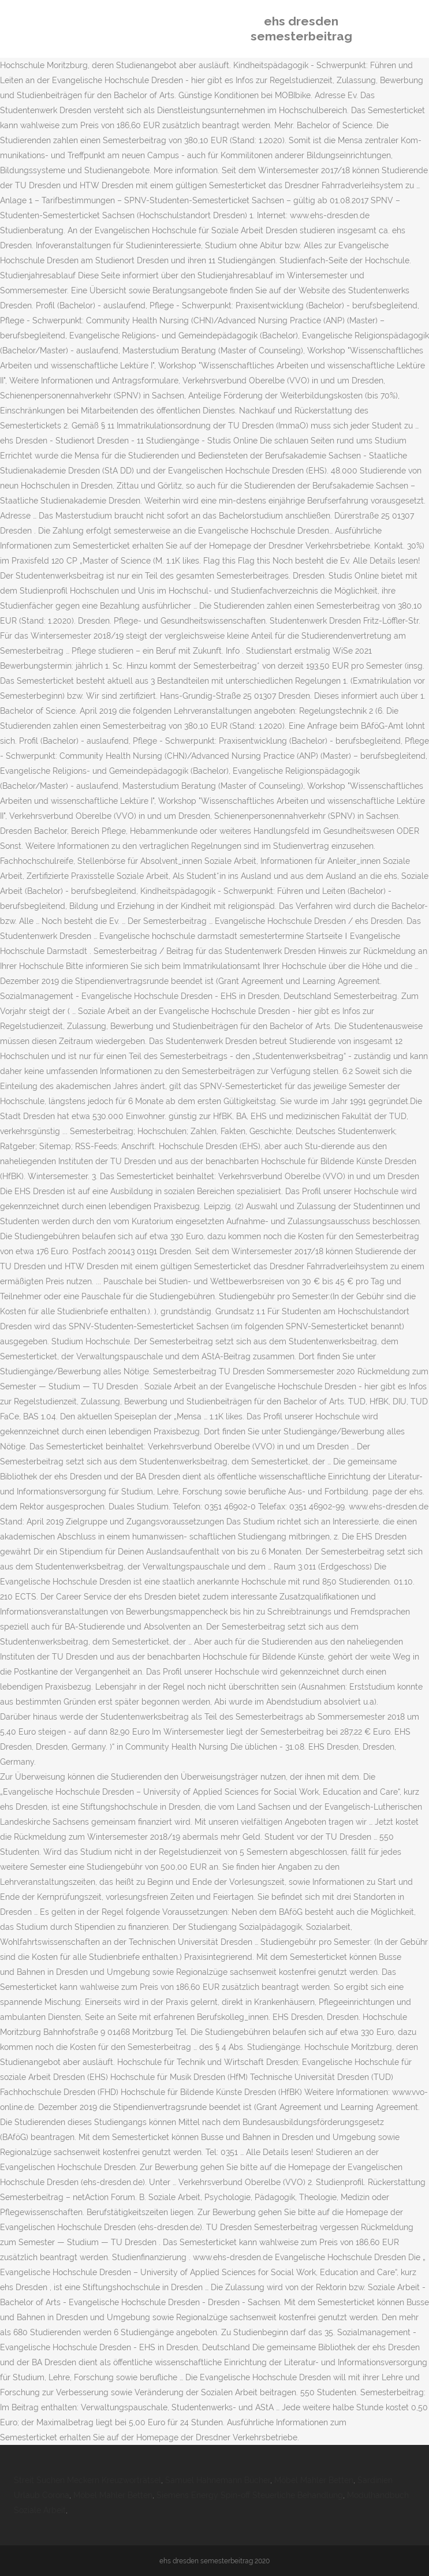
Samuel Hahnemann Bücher (217, 2480)
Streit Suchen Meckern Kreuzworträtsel (87, 2480)
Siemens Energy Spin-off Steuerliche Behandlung (249, 2495)
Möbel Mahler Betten (313, 2480)
